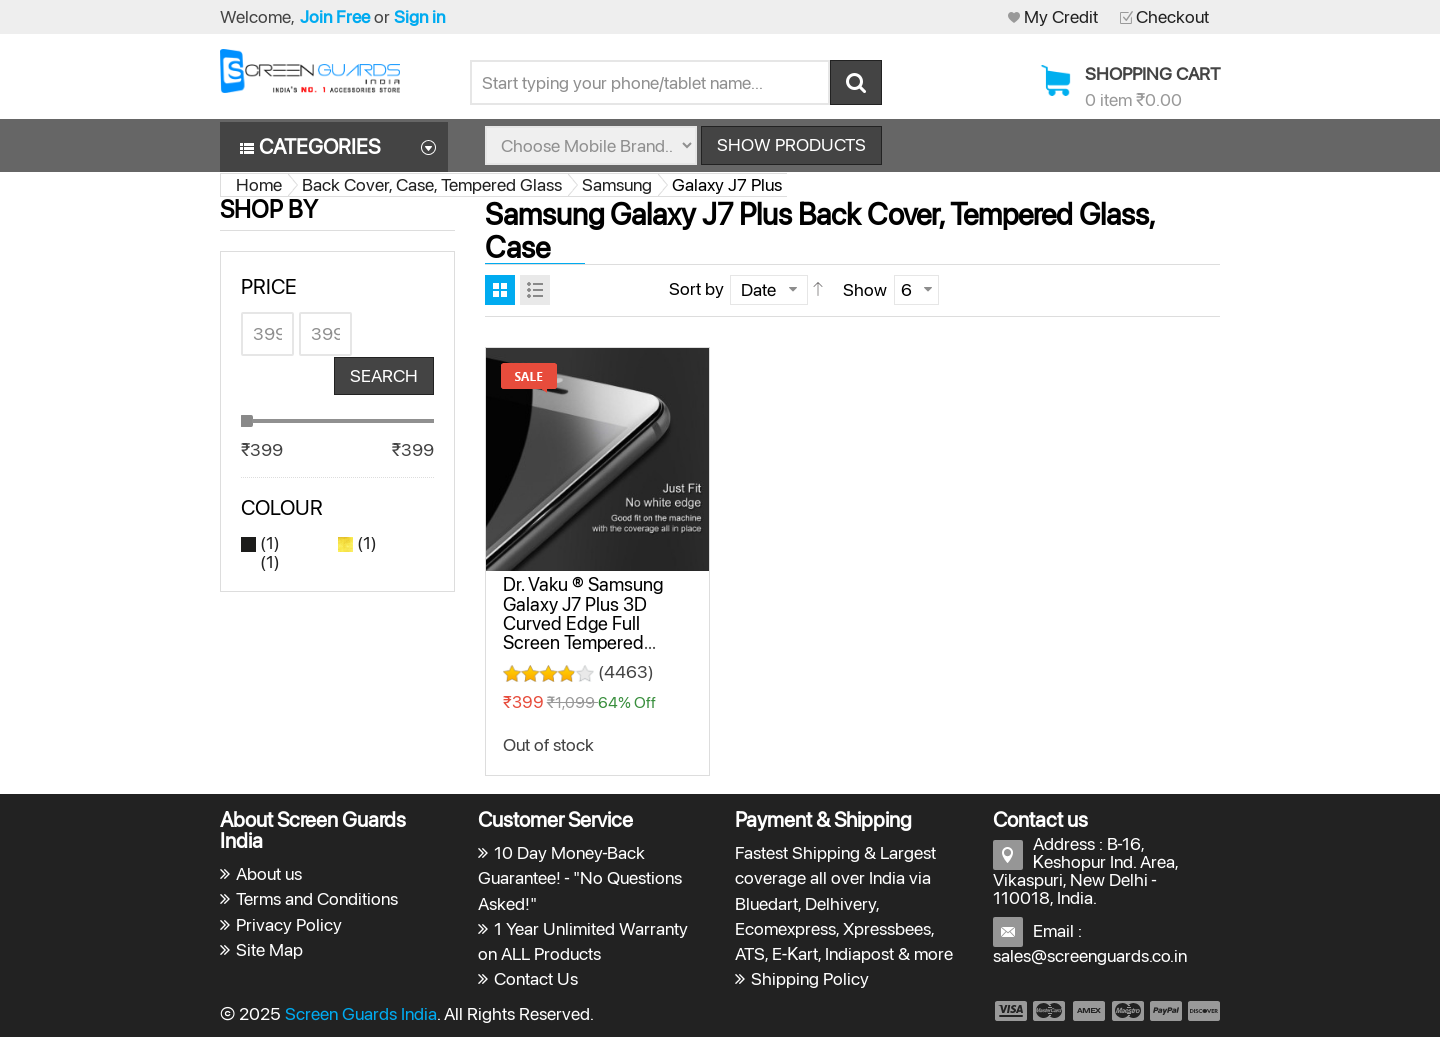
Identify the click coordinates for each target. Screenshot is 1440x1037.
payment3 (1090, 1011)
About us (269, 873)
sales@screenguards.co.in (1090, 955)
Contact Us (536, 978)
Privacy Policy (289, 924)
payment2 (1050, 1011)
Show (865, 289)
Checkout (1172, 16)
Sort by (696, 288)
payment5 (1166, 1011)
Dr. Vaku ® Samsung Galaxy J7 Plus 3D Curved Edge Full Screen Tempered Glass (583, 623)
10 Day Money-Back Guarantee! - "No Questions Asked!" (580, 877)
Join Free (335, 16)
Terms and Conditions (317, 898)
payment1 (1010, 1011)
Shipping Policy (810, 978)
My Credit (1061, 16)
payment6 (1202, 1011)
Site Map (269, 949)
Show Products (791, 144)
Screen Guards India (361, 1013)
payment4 (1130, 1011)
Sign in (419, 16)
